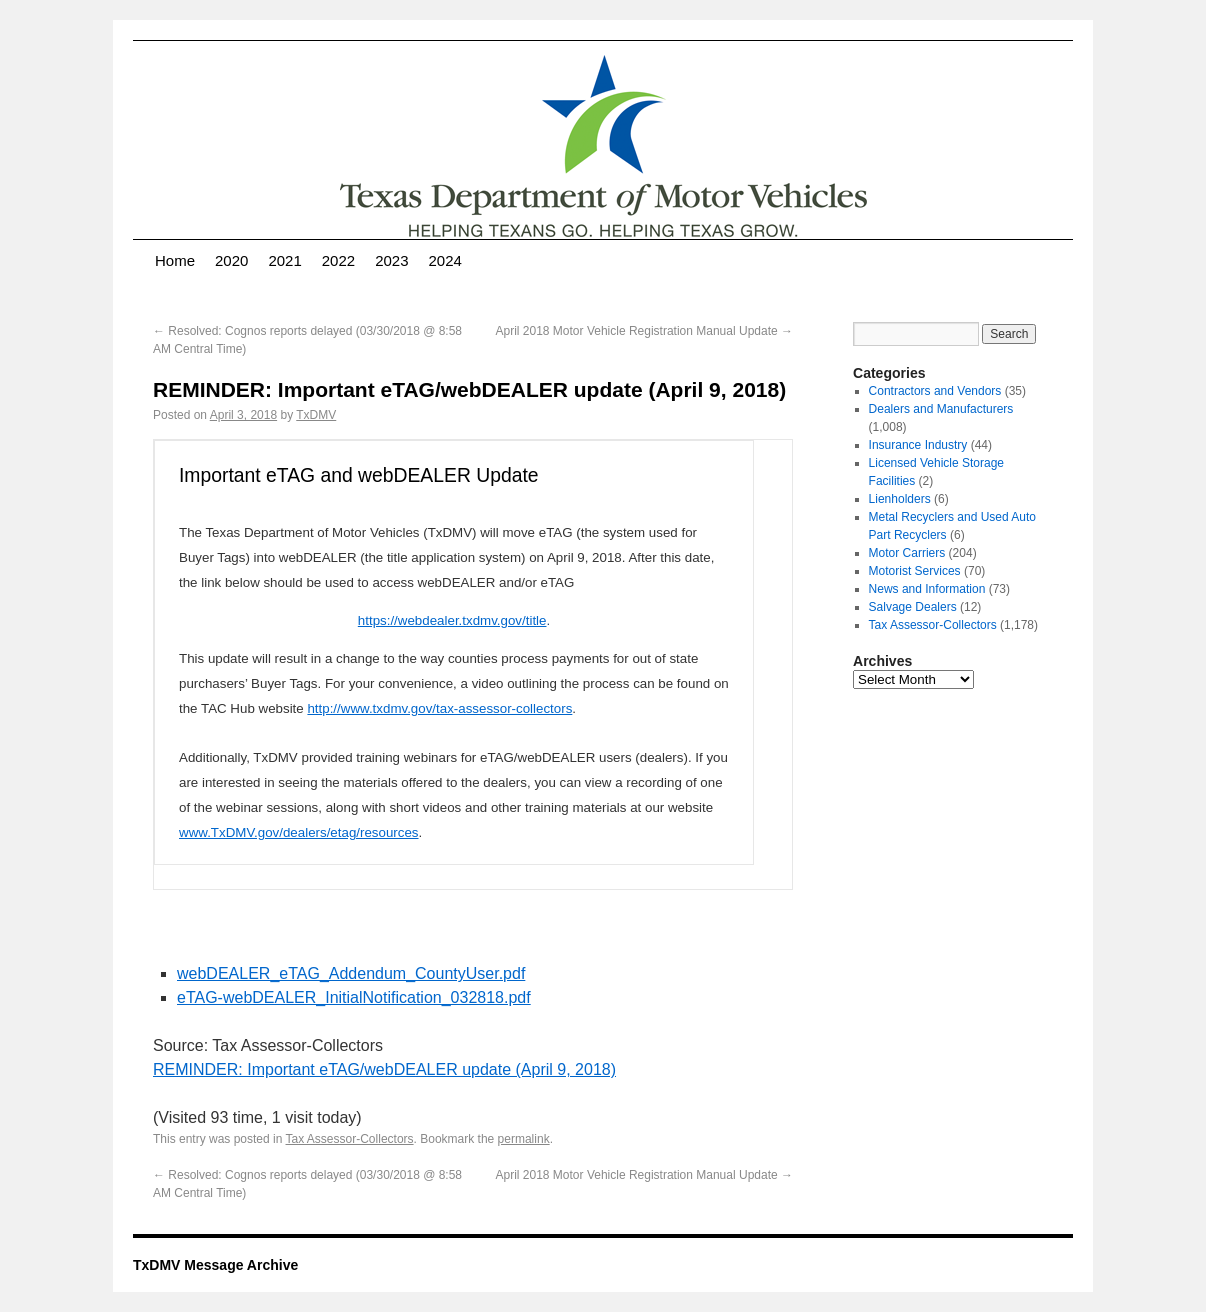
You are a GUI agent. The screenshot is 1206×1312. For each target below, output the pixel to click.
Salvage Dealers (913, 607)
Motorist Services (915, 571)
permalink (524, 1139)
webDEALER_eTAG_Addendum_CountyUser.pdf (351, 973)
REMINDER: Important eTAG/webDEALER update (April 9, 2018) (384, 1069)
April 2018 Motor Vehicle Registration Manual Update (645, 331)
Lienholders (900, 499)
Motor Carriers (907, 553)
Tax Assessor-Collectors (350, 1139)
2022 (338, 260)
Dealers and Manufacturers (941, 409)
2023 (391, 260)
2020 (231, 260)
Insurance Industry (918, 445)
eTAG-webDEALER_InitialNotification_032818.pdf (354, 997)
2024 (445, 260)
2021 (284, 260)
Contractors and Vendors (935, 391)
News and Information (927, 589)
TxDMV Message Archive (215, 1265)
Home (175, 260)
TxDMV (316, 415)
